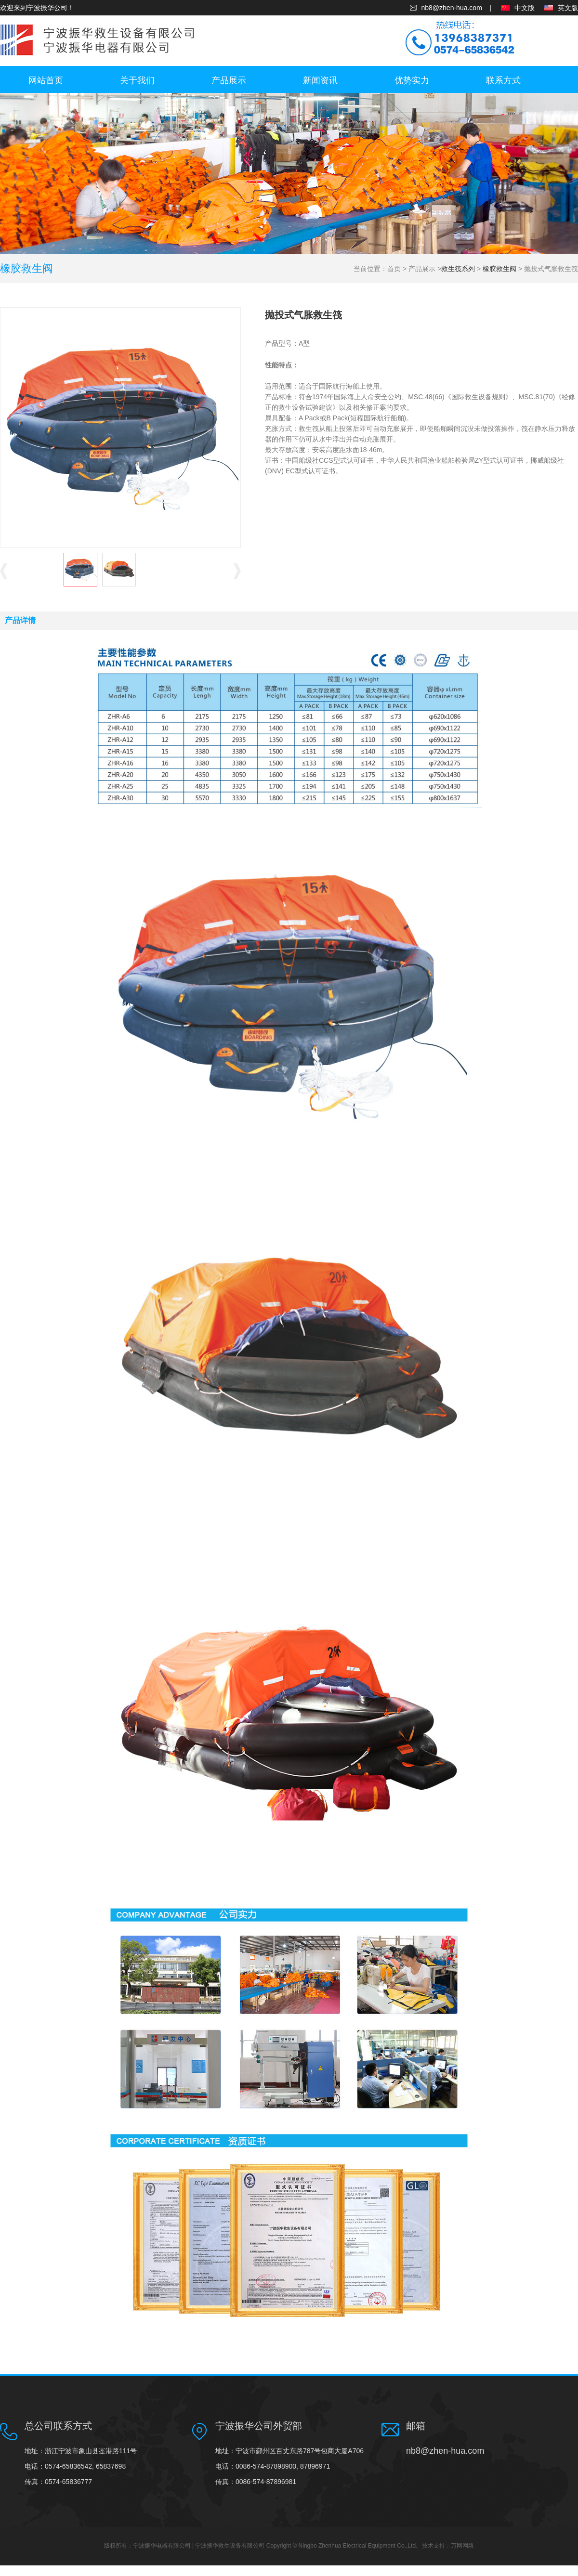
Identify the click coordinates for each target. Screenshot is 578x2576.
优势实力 (411, 80)
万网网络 (462, 2545)
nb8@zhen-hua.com (451, 8)
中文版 (524, 8)
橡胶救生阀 (499, 269)
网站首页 (45, 80)
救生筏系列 (458, 269)
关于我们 (137, 80)
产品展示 (228, 80)
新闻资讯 (320, 80)
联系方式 (503, 80)
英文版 (568, 8)
